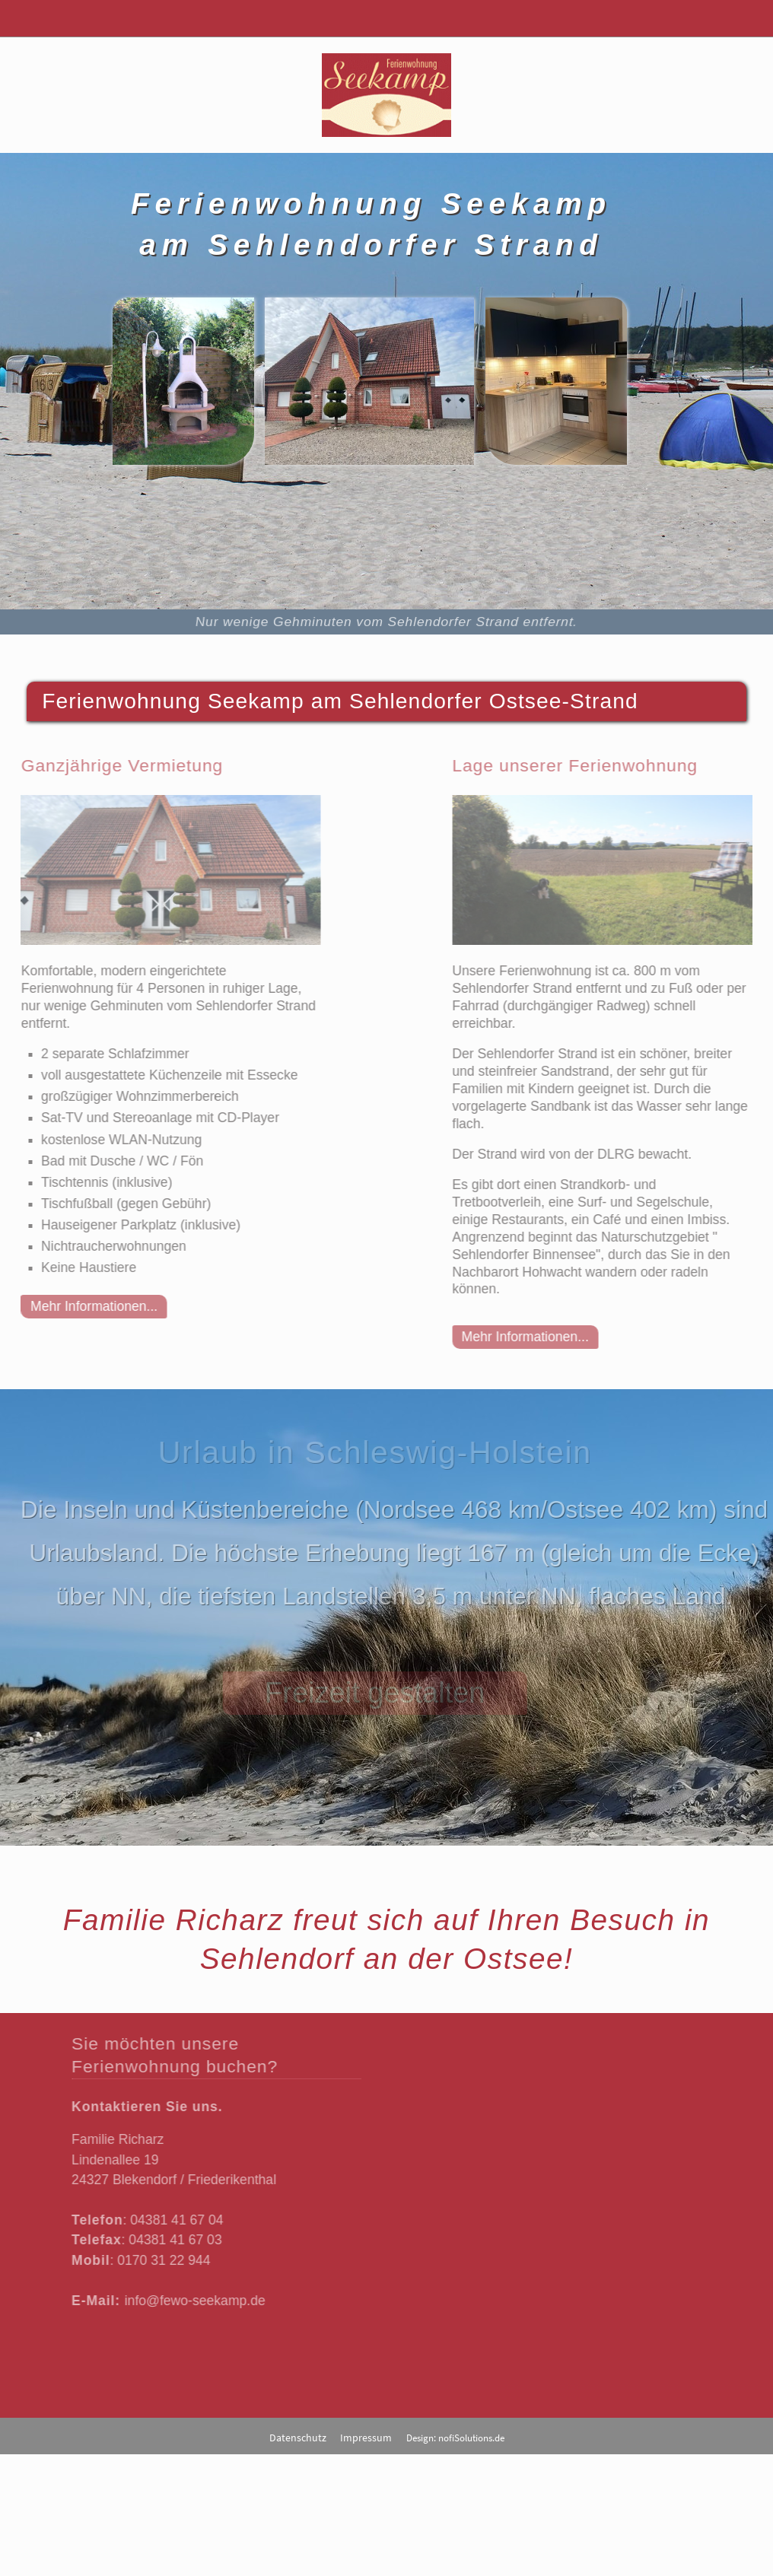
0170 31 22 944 (158, 2260)
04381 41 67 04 (171, 2220)
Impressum (366, 2437)
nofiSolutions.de (471, 2438)
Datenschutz (297, 2437)
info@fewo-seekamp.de (189, 2300)
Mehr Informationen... (88, 1306)
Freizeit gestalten (372, 1693)
